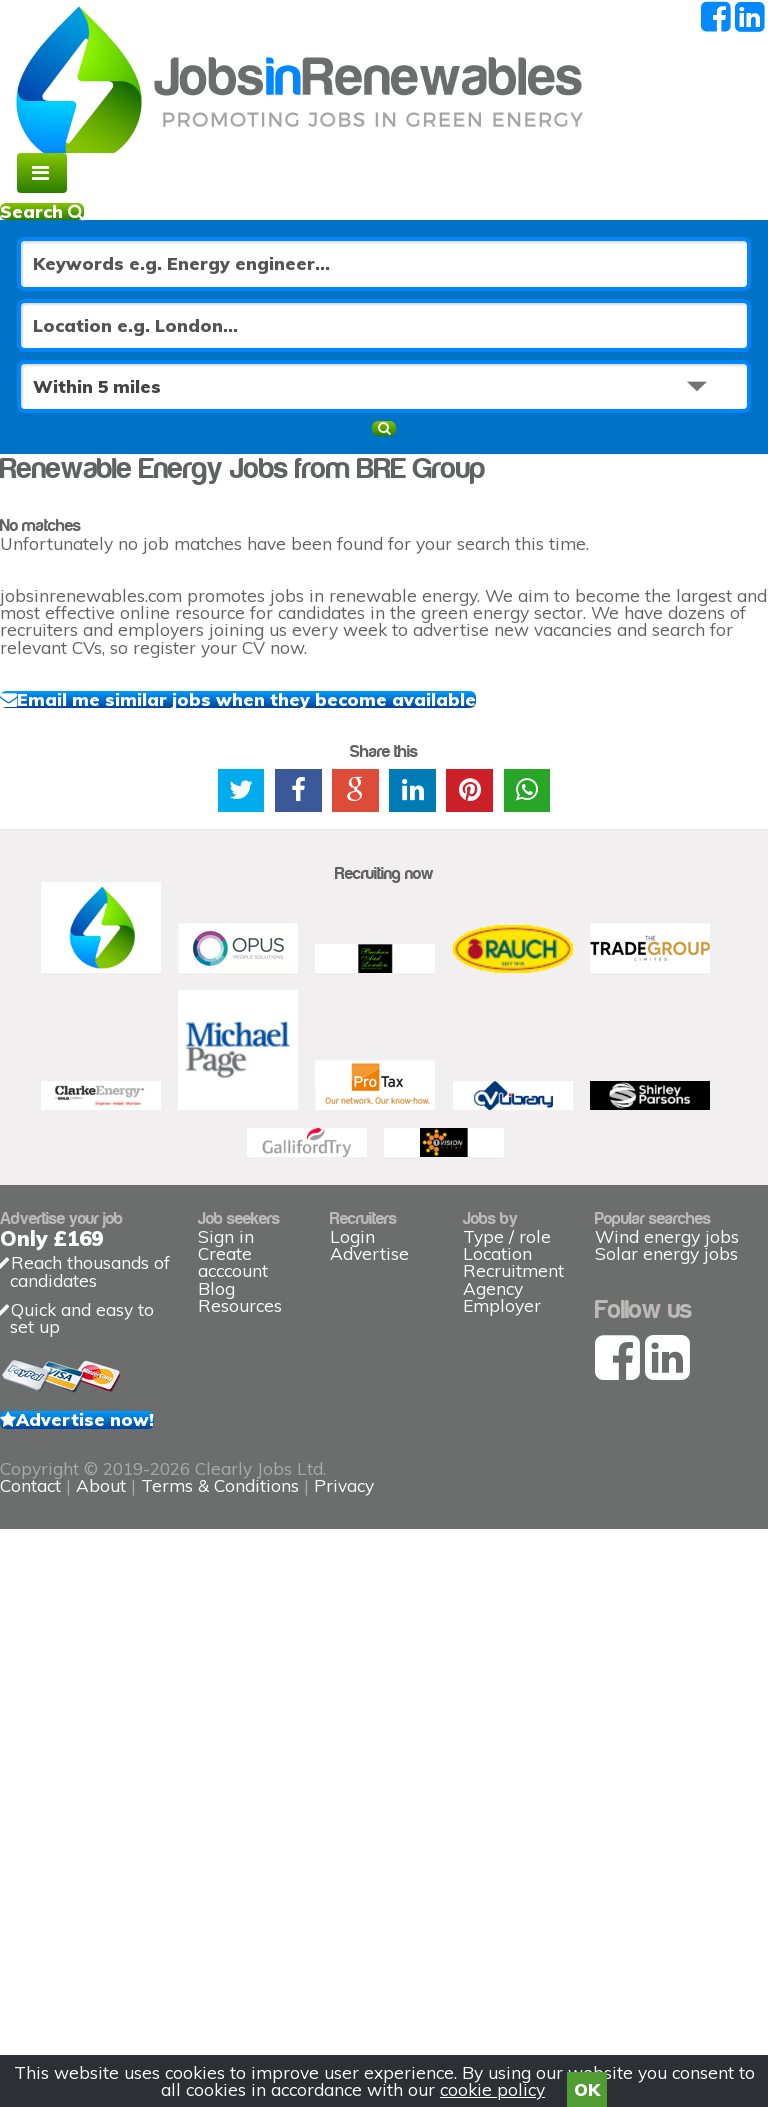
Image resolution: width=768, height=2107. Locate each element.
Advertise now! (97, 1838)
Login (352, 1534)
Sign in (226, 1565)
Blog (216, 1656)
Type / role (507, 1534)
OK (587, 2082)
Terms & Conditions (417, 1986)
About (298, 1986)
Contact (230, 1986)
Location (497, 1565)
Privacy (541, 1986)
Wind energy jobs (667, 1565)
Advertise (369, 1565)
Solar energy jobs (666, 1595)
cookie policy (492, 2082)
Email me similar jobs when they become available (305, 750)
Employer (502, 1656)
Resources (240, 1686)
